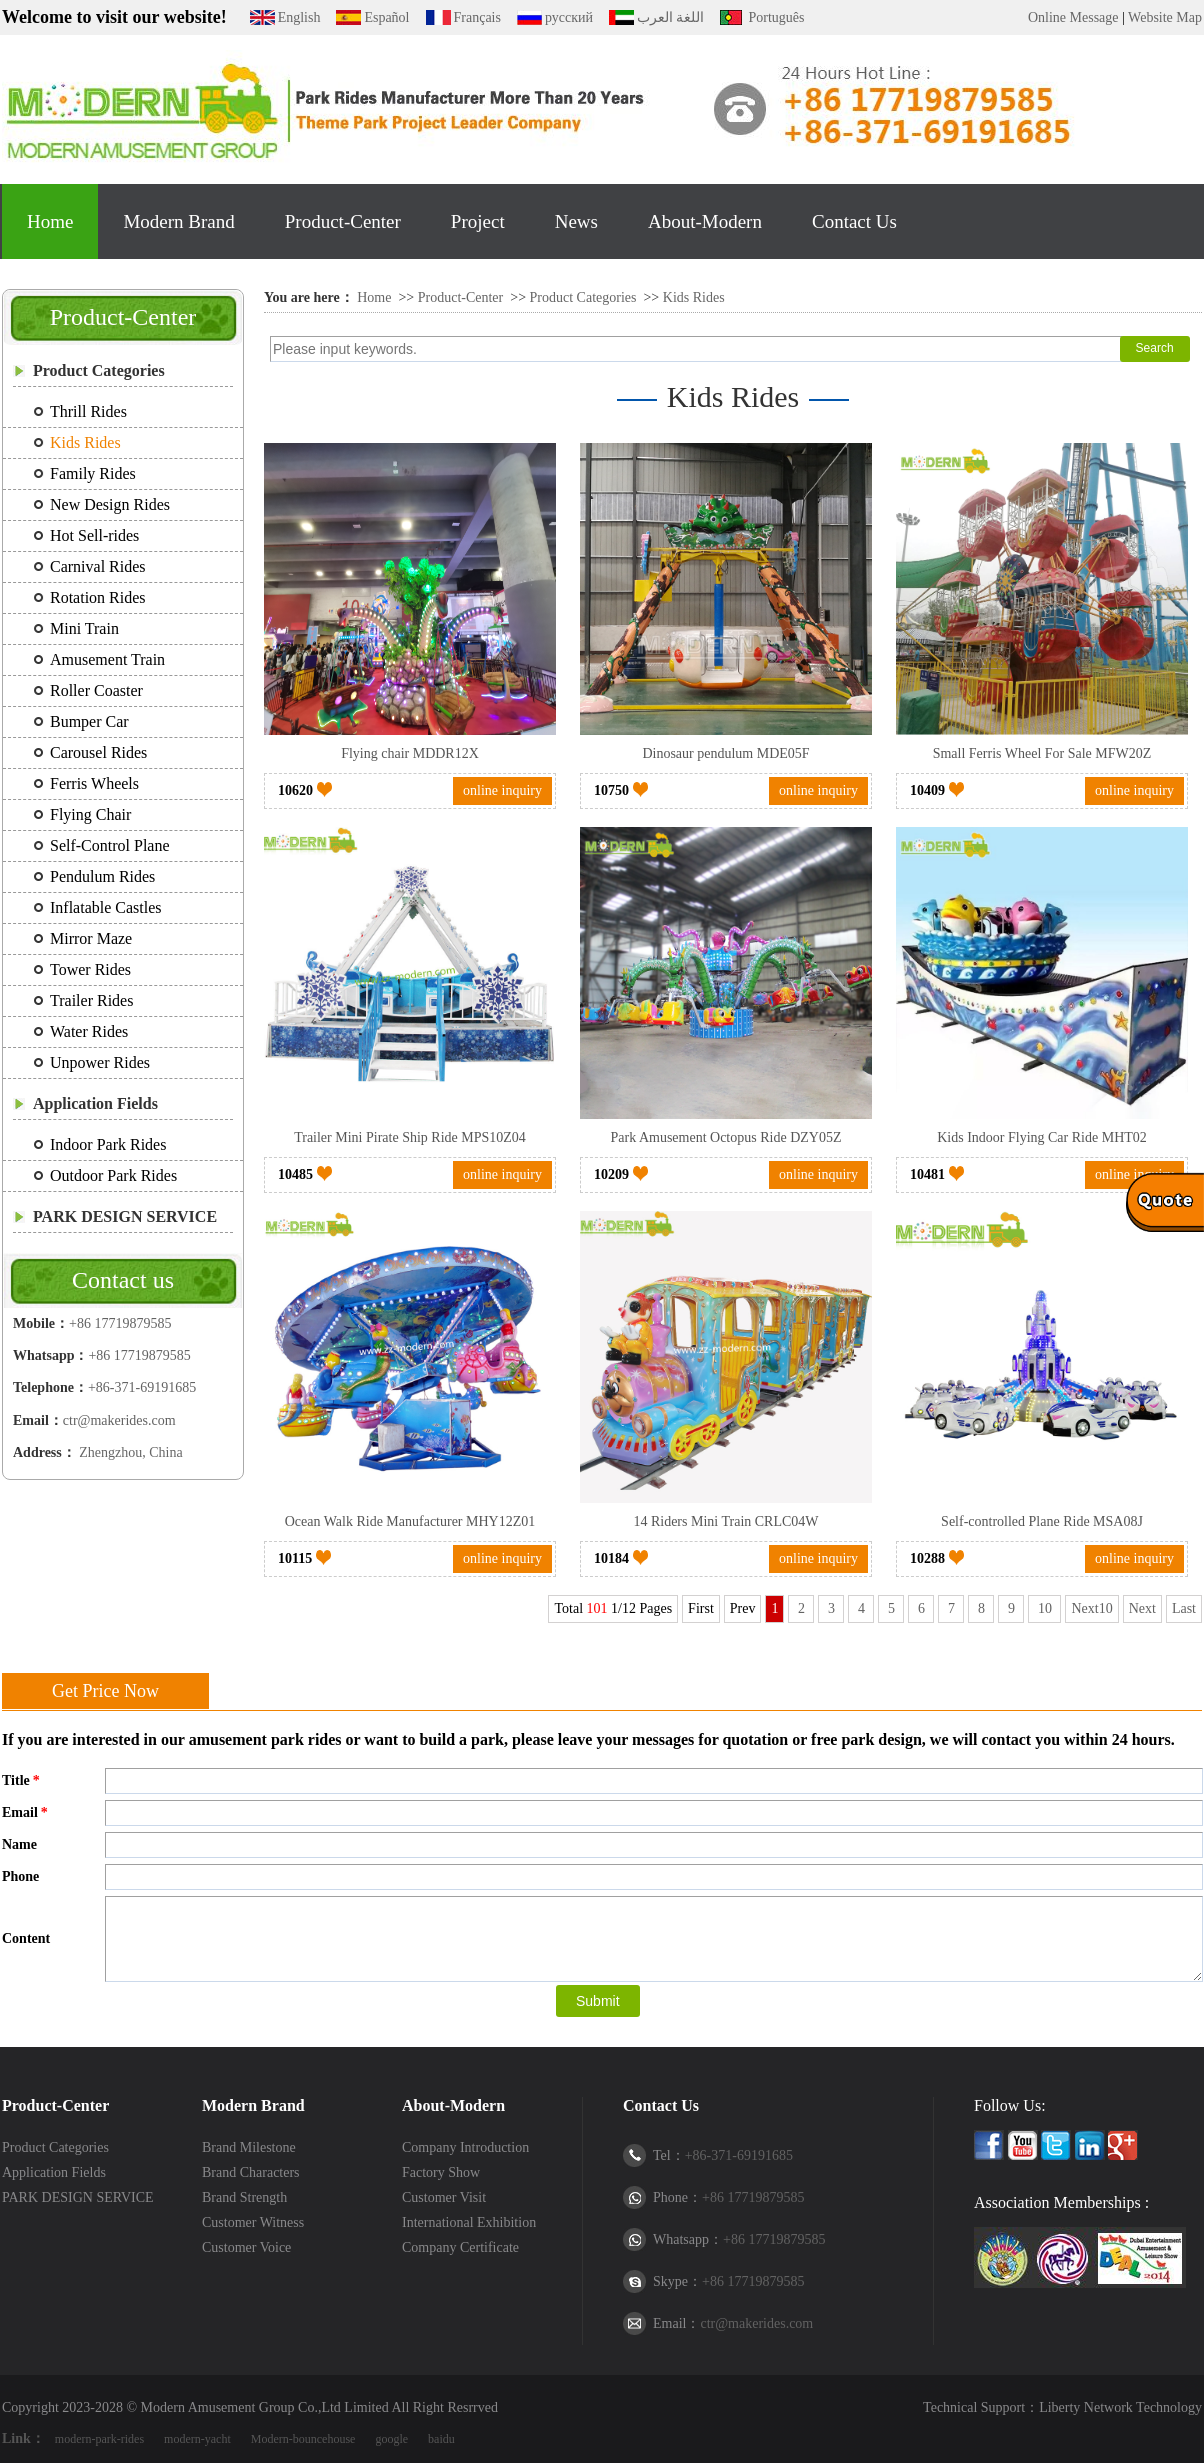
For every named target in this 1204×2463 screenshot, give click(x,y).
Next (1142, 1608)
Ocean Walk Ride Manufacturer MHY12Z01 (410, 1521)
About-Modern (705, 221)
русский (569, 17)
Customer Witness (253, 2222)
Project (478, 221)
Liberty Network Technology (1120, 2407)
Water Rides (89, 1031)
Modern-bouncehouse (303, 2439)
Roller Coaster (96, 690)
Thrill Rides (88, 411)
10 (1044, 1608)
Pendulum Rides (102, 876)
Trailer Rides (91, 1000)
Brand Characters (251, 2172)
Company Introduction (465, 2147)
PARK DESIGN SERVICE (125, 1216)
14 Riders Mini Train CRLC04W (725, 1521)
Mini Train (84, 628)
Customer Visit (444, 2197)
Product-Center (343, 221)
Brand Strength (244, 2197)
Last (1184, 1608)
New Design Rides (110, 504)
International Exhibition (469, 2222)
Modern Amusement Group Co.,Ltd (241, 2407)
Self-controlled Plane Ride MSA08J (1042, 1521)
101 (597, 1608)
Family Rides (93, 473)
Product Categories (99, 370)
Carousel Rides (98, 752)
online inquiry (502, 790)
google (391, 2439)
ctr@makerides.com (119, 1420)
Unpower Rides (100, 1062)
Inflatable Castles (106, 907)
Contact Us (854, 221)
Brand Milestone (249, 2147)
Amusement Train (107, 659)
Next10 (1091, 1608)
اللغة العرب (671, 17)
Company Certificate (460, 2247)
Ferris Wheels (94, 783)
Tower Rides (90, 969)
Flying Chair (90, 814)
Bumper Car (89, 721)
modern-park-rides (99, 2439)
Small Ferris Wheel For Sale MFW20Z (1042, 753)
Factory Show (441, 2172)
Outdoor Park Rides (113, 1175)
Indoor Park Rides (108, 1144)
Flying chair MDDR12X (410, 753)
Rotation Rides (98, 597)
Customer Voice (246, 2247)
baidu (441, 2439)
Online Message (1073, 17)
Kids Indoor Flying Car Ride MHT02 (1042, 1137)
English (299, 17)
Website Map (1165, 17)
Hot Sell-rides (94, 535)
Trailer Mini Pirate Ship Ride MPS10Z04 (410, 1137)
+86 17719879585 (120, 1323)
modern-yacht (197, 2439)
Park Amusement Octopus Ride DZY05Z (726, 1137)
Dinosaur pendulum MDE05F (725, 753)
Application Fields (95, 1103)
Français (477, 17)
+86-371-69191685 (142, 1387)
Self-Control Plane (110, 845)
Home (50, 221)
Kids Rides (85, 442)
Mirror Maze (91, 938)
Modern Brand (178, 221)
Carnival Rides (98, 566)
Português (776, 17)
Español (386, 17)
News (576, 221)
